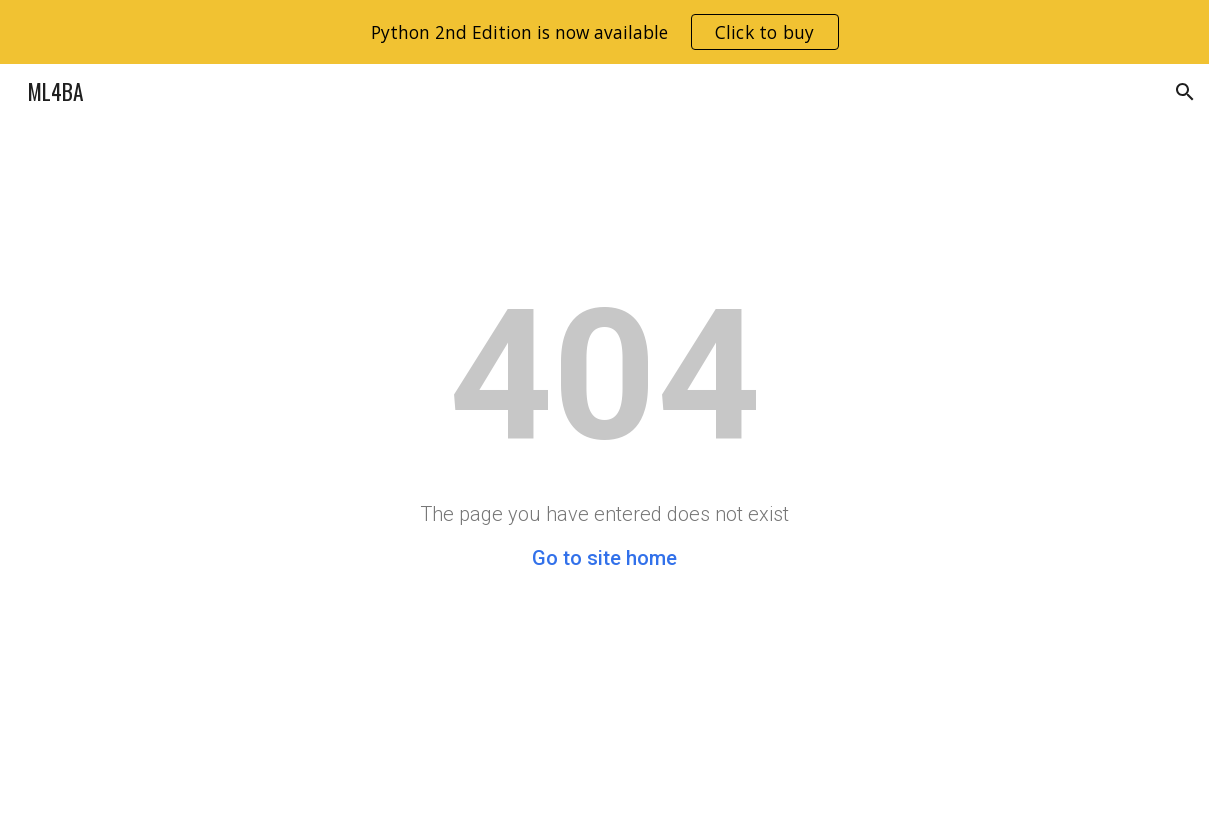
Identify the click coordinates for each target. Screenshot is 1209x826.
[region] (604, 32)
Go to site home (604, 558)
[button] (1185, 92)
